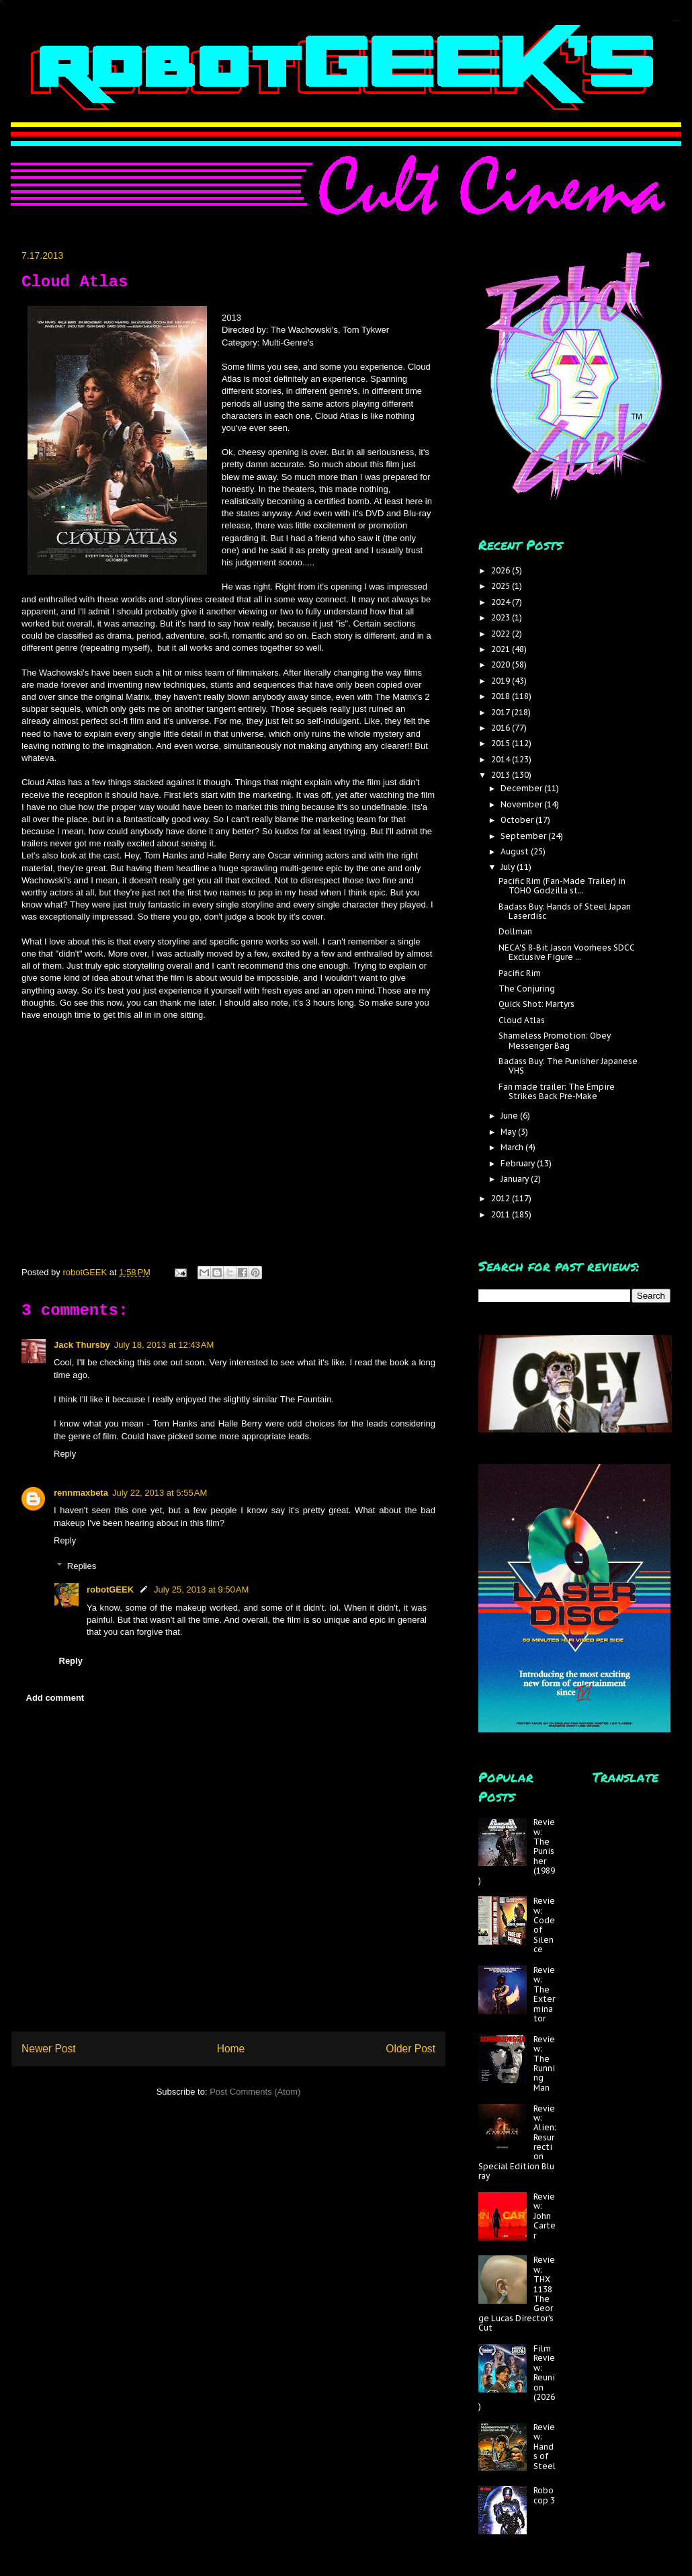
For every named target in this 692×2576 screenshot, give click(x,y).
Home (231, 2048)
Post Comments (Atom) (255, 2092)
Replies (81, 1566)
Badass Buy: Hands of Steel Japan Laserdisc (565, 911)
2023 (501, 617)
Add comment (55, 1698)
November (522, 804)
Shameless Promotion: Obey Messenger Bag (555, 1040)
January (516, 1179)
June (510, 1116)
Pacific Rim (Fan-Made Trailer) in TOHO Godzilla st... (562, 885)
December (522, 788)
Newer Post (48, 2048)
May (509, 1132)
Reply (65, 1454)
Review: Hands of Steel (544, 2446)
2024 (501, 602)
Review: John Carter (544, 2216)
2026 (501, 570)
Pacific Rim (520, 973)
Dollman (515, 931)
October (518, 820)
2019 (501, 681)
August (516, 851)
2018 (501, 696)
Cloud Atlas (522, 1020)
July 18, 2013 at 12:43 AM (164, 1345)
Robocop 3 (544, 2495)
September (524, 836)
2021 (501, 649)
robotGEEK (110, 1589)
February (519, 1163)
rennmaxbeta (81, 1493)
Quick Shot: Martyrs (536, 1004)
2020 (501, 664)
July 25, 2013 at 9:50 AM (201, 1589)
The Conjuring (527, 988)
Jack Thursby (82, 1345)
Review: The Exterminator (544, 1994)
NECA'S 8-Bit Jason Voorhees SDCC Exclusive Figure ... (567, 952)
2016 (501, 728)
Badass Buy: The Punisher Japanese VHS (568, 1066)
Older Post (410, 2048)
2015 (501, 743)
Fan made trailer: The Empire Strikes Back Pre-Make (557, 1091)
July (509, 867)
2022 (501, 634)
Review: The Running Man (544, 2063)
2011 (501, 1214)
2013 (501, 775)
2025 (501, 586)
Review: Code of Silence (544, 1925)
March (513, 1147)
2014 (501, 759)
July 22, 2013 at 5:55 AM (159, 1493)
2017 (501, 712)
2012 (501, 1198)
